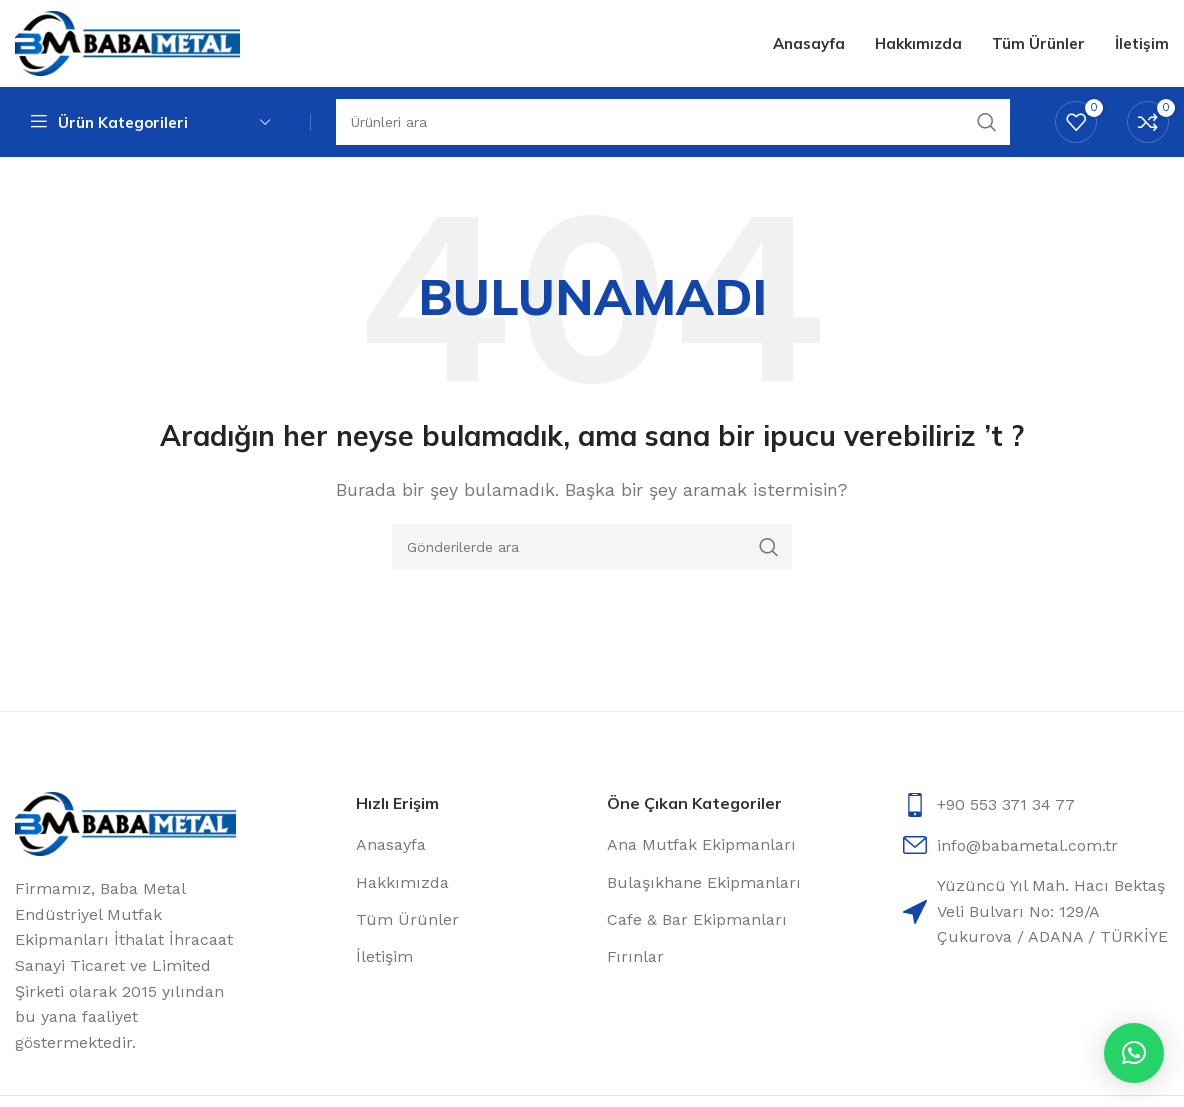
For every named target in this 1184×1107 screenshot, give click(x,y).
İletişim (384, 959)
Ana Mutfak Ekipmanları (701, 847)
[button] (1134, 1053)
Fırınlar (635, 959)
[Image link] (125, 825)
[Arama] (592, 549)
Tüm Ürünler (407, 922)
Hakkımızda (402, 884)
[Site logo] (127, 43)
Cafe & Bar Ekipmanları (697, 922)
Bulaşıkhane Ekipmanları (704, 884)
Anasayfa (391, 847)
